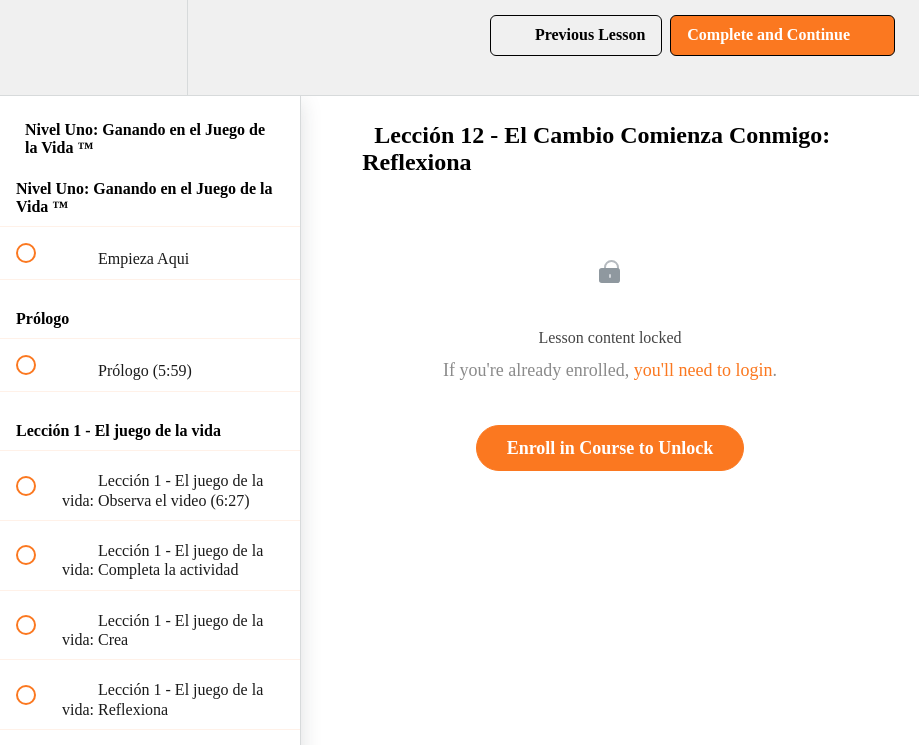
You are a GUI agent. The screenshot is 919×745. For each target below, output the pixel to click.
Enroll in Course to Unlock (610, 448)
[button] (37, 47)
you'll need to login (703, 370)
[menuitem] (150, 47)
